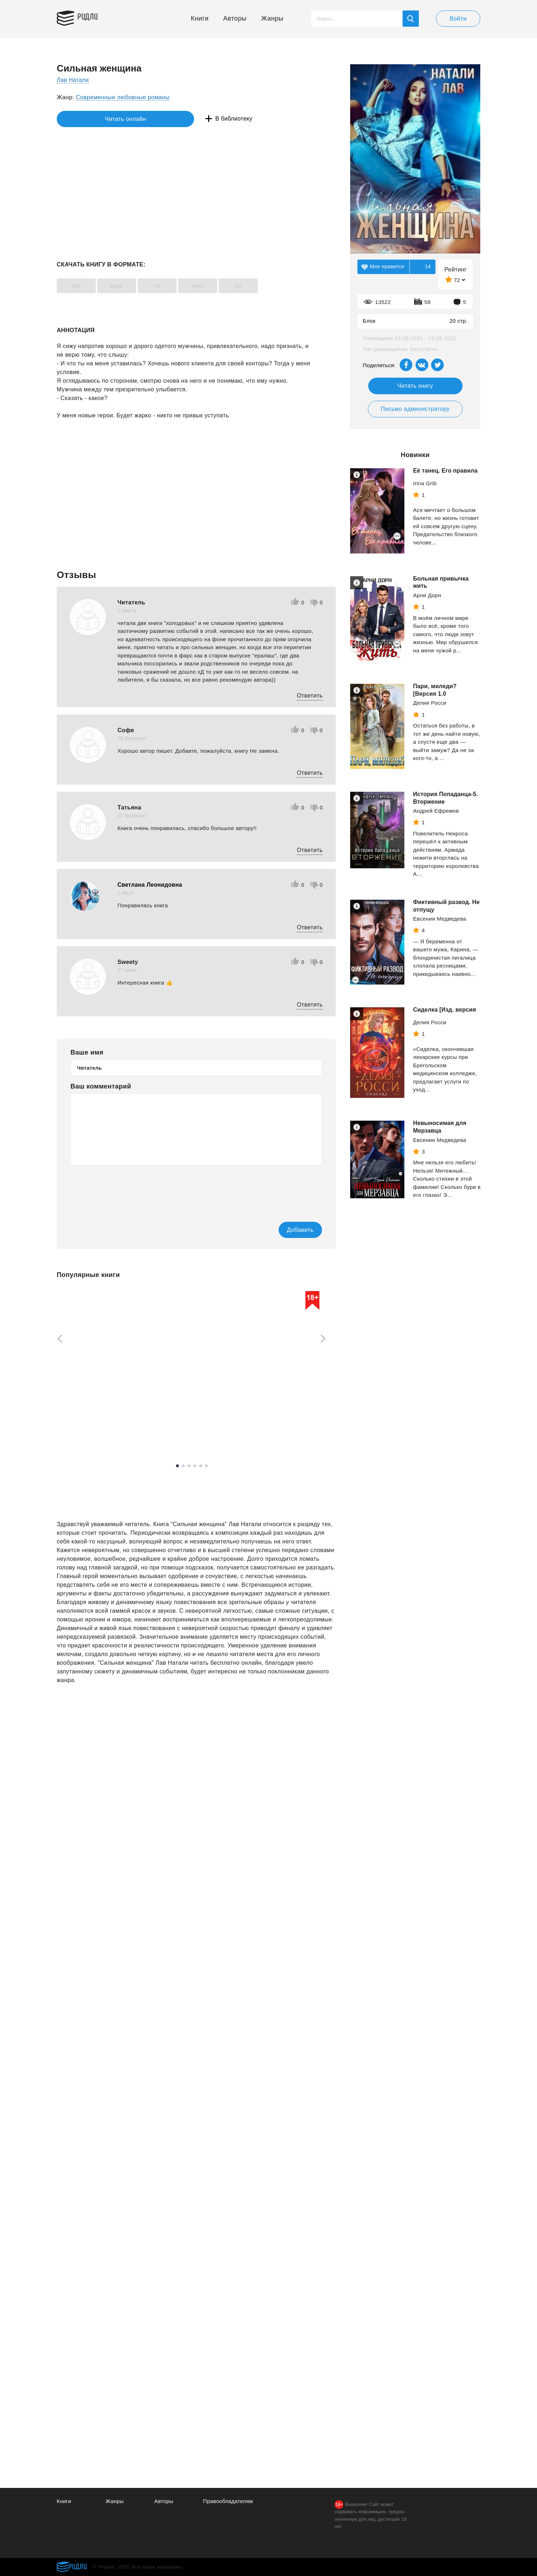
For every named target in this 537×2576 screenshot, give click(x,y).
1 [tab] (177, 1466)
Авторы (235, 18)
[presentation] (125, 1188)
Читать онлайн (90, 119)
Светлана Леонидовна (150, 885)
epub (124, 286)
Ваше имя (86, 1052)
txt (260, 286)
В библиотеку (169, 119)
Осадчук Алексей (79, 1415)
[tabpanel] (90, 1366)
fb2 (78, 286)
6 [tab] (206, 1466)
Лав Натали (73, 80)
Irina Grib (425, 483)
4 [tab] (194, 1466)
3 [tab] (189, 1466)
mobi (215, 286)
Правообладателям (228, 2501)
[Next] (325, 1339)
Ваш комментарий (100, 1086)
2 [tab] (183, 1466)
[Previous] (57, 1339)
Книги (200, 18)
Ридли (91, 16)
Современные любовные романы (123, 97)
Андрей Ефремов (436, 811)
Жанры (272, 18)
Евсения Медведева (439, 919)
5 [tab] (200, 1466)
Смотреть (84, 1433)
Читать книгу (415, 386)
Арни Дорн (427, 595)
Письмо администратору (415, 409)
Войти (458, 19)
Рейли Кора (173, 1415)
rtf (169, 286)
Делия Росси (429, 703)
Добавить (292, 1230)
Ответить (310, 695)
